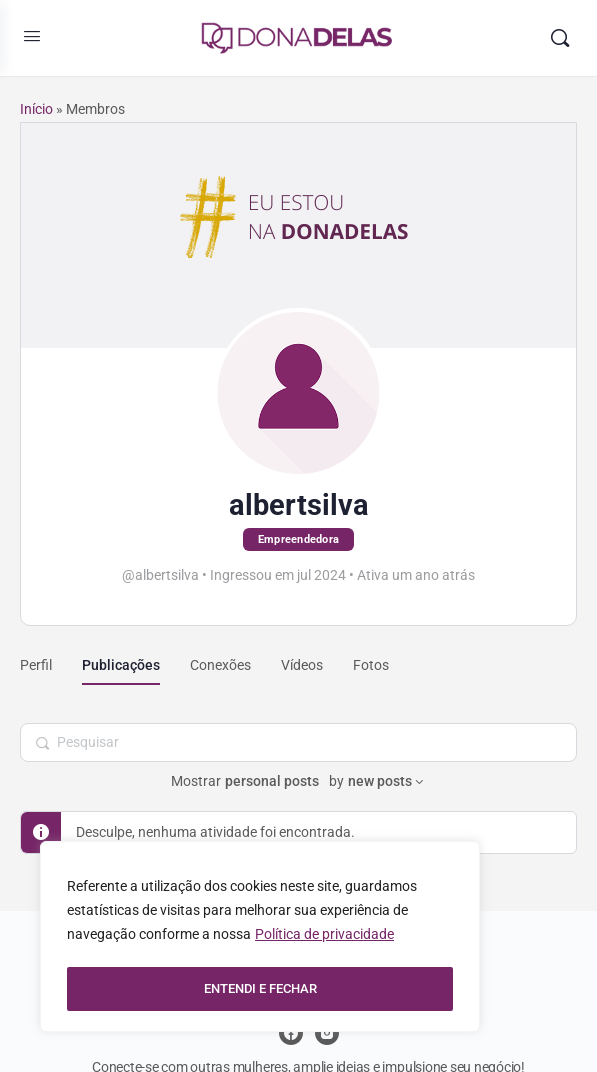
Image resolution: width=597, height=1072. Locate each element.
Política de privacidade (324, 939)
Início (36, 109)
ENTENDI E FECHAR (260, 989)
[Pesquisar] (560, 38)
